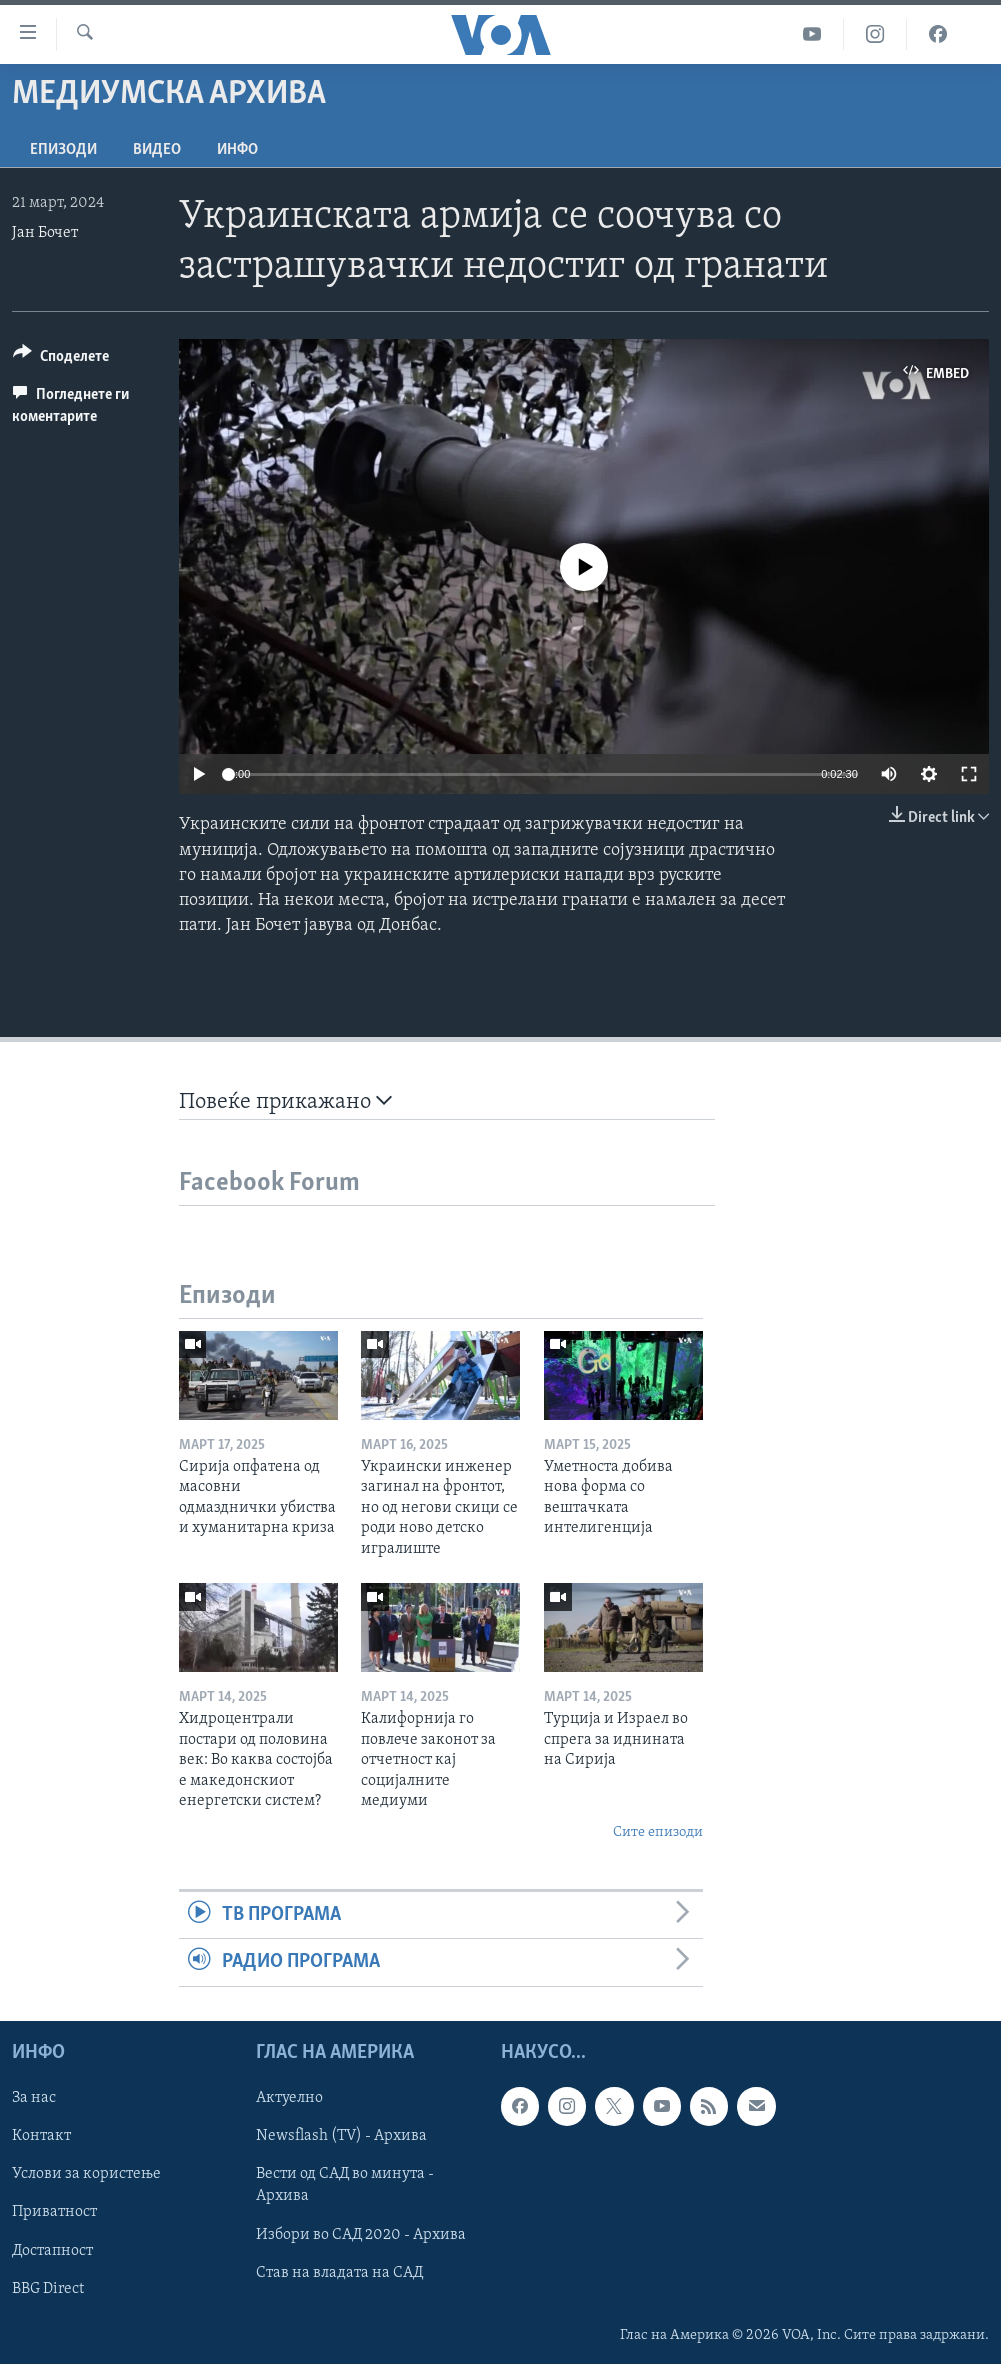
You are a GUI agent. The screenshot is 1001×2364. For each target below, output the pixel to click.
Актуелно (289, 2098)
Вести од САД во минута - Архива (345, 2185)
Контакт (41, 2136)
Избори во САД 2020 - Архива (361, 2234)
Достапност (52, 2250)
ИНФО (237, 150)
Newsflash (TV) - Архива (341, 2136)
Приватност (54, 2212)
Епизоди (63, 150)
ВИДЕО (157, 150)
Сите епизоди (658, 1832)
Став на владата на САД (339, 2272)
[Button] (61, 359)
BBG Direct (48, 2288)
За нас (34, 2098)
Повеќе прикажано (285, 1101)
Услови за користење (86, 2174)
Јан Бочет (45, 233)
